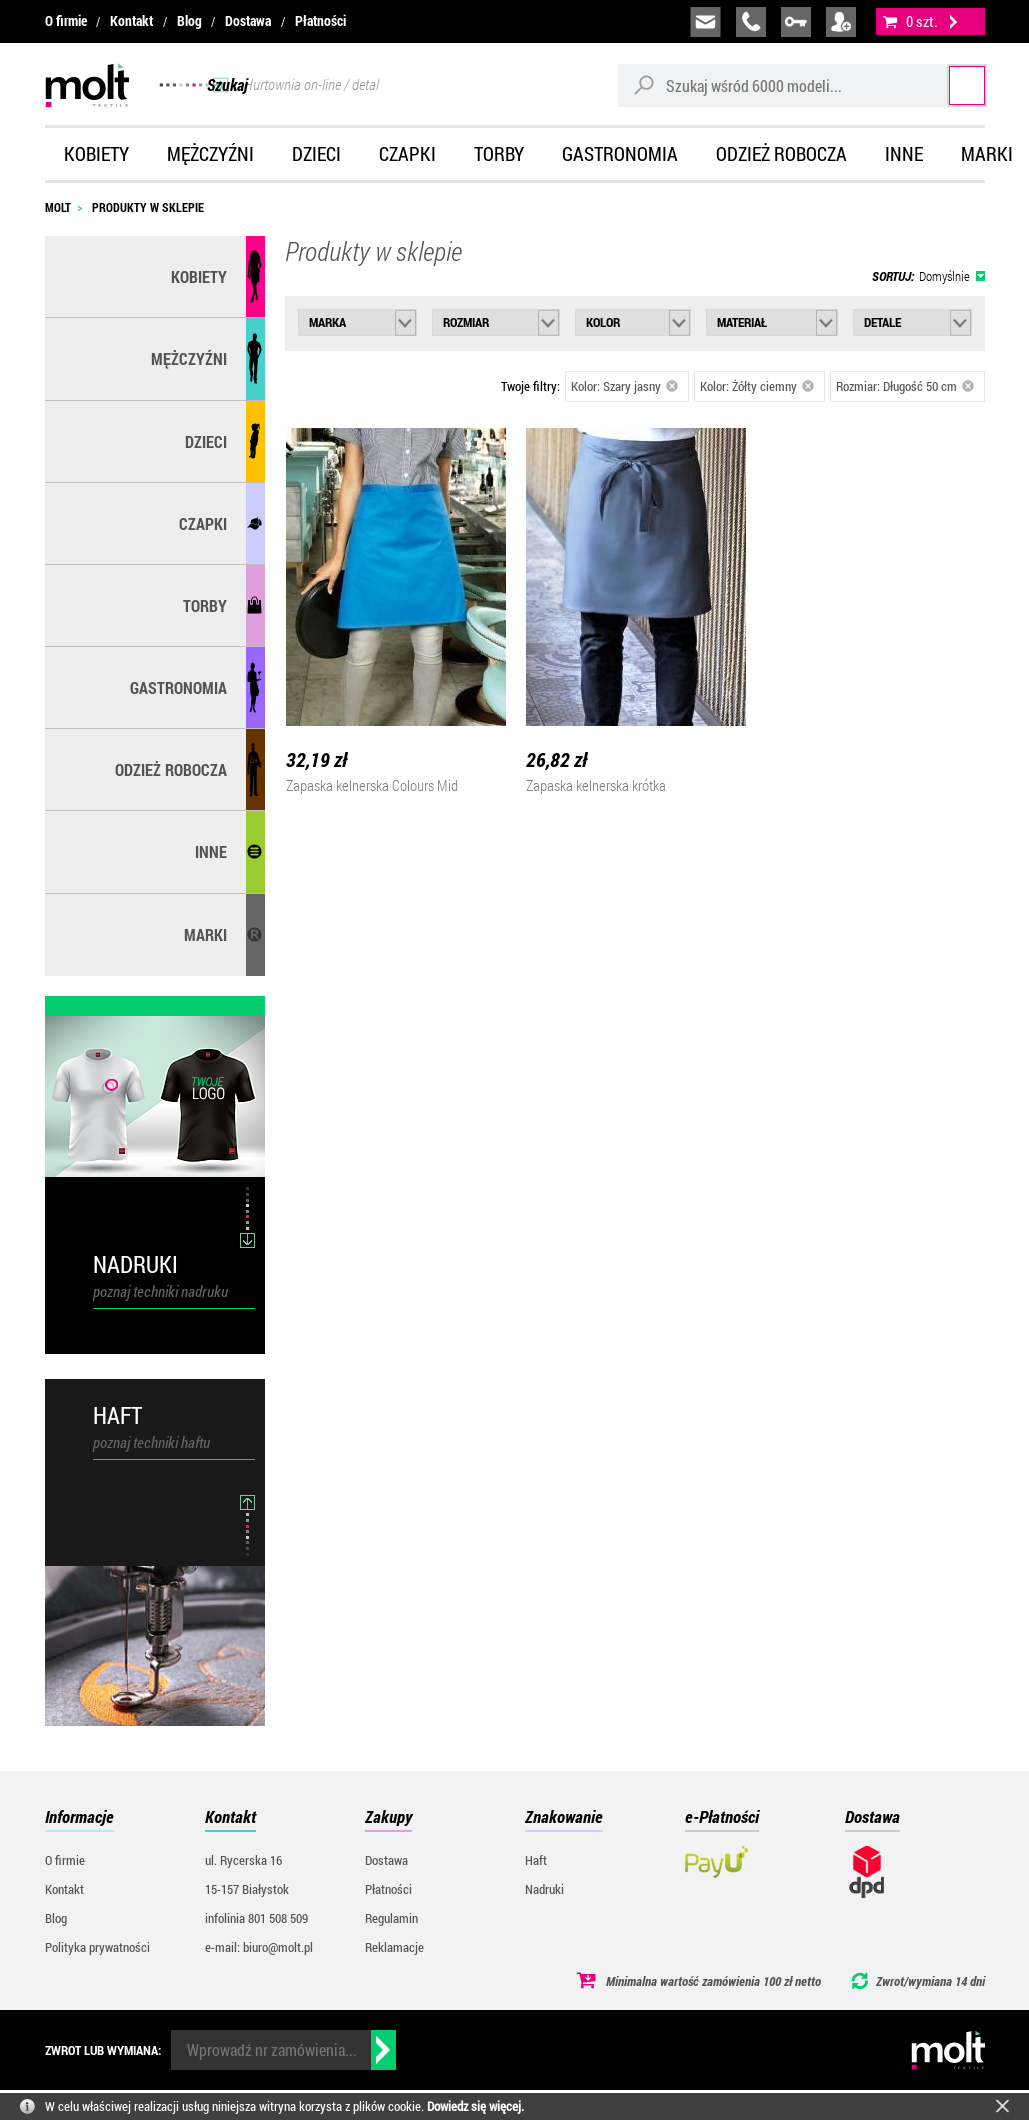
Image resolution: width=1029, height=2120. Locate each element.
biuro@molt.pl (705, 22)
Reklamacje (394, 1947)
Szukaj (947, 84)
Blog (189, 21)
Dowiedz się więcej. (475, 2106)
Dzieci (316, 153)
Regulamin (391, 1918)
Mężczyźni (210, 153)
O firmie (66, 21)
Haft (536, 1860)
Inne (904, 153)
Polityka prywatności (97, 1947)
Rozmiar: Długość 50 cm (905, 386)
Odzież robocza (781, 153)
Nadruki (544, 1889)
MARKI (205, 934)
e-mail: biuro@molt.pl (259, 1947)
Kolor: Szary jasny (625, 386)
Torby (499, 153)
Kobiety (96, 153)
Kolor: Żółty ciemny (757, 386)
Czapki (407, 153)
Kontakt (131, 21)
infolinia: (751, 22)
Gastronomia (620, 153)
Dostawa (248, 21)
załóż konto (841, 22)
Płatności (320, 21)
